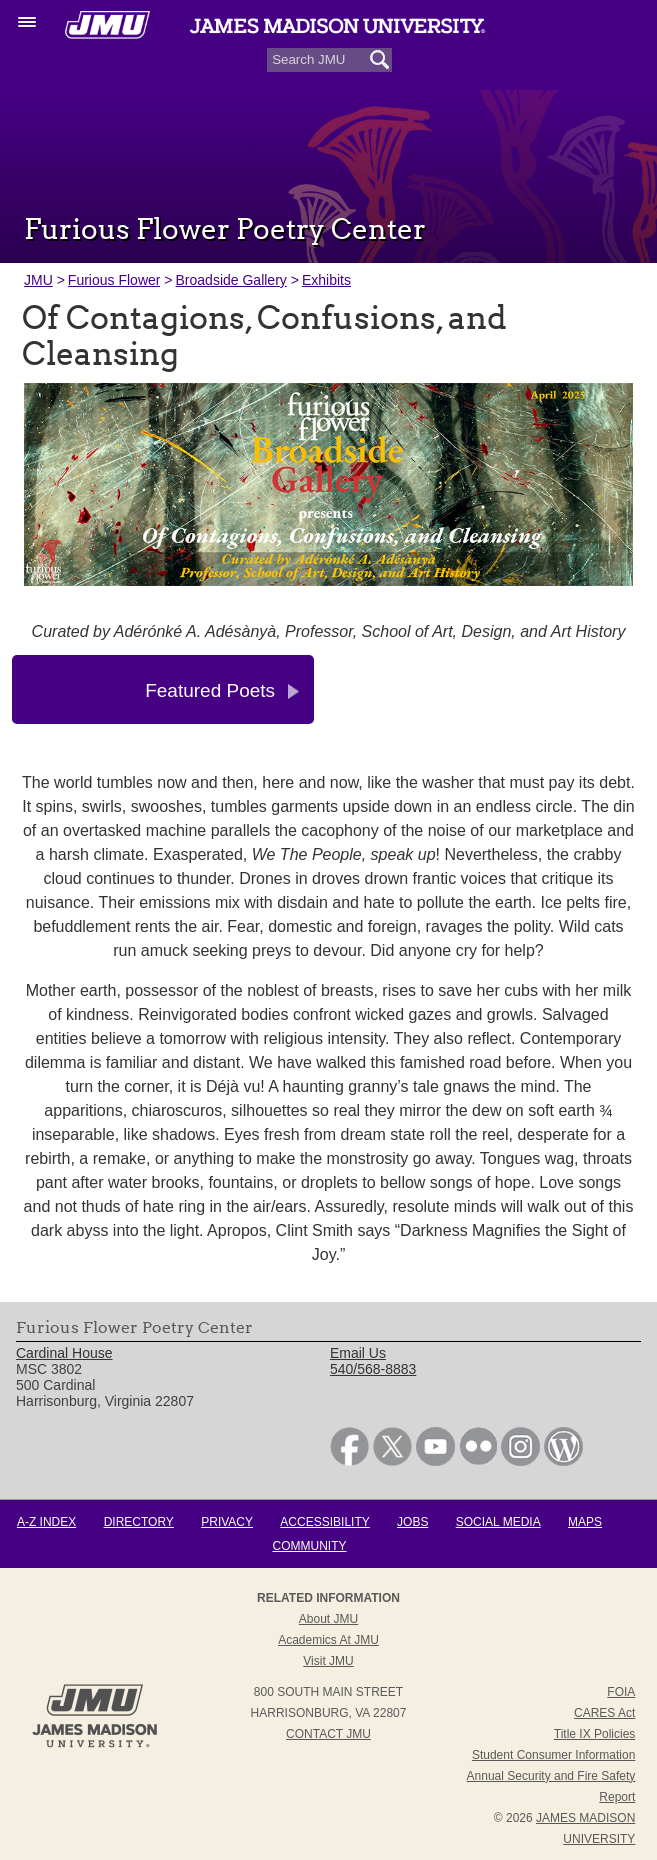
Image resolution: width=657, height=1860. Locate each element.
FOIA (621, 1692)
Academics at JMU (328, 1640)
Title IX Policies (595, 1734)
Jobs (412, 1522)
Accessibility (324, 1522)
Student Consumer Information (553, 1755)
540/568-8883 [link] (373, 1369)
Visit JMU (328, 1661)
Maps (585, 1522)
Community (310, 1546)
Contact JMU (328, 1734)
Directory (139, 1522)
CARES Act (604, 1713)
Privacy (227, 1522)
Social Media (498, 1522)
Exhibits (326, 280)
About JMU (328, 1619)
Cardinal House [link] (64, 1353)
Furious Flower (114, 280)
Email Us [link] (358, 1353)
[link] (349, 1461)
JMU (38, 280)
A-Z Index (46, 1522)
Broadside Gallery (231, 280)
